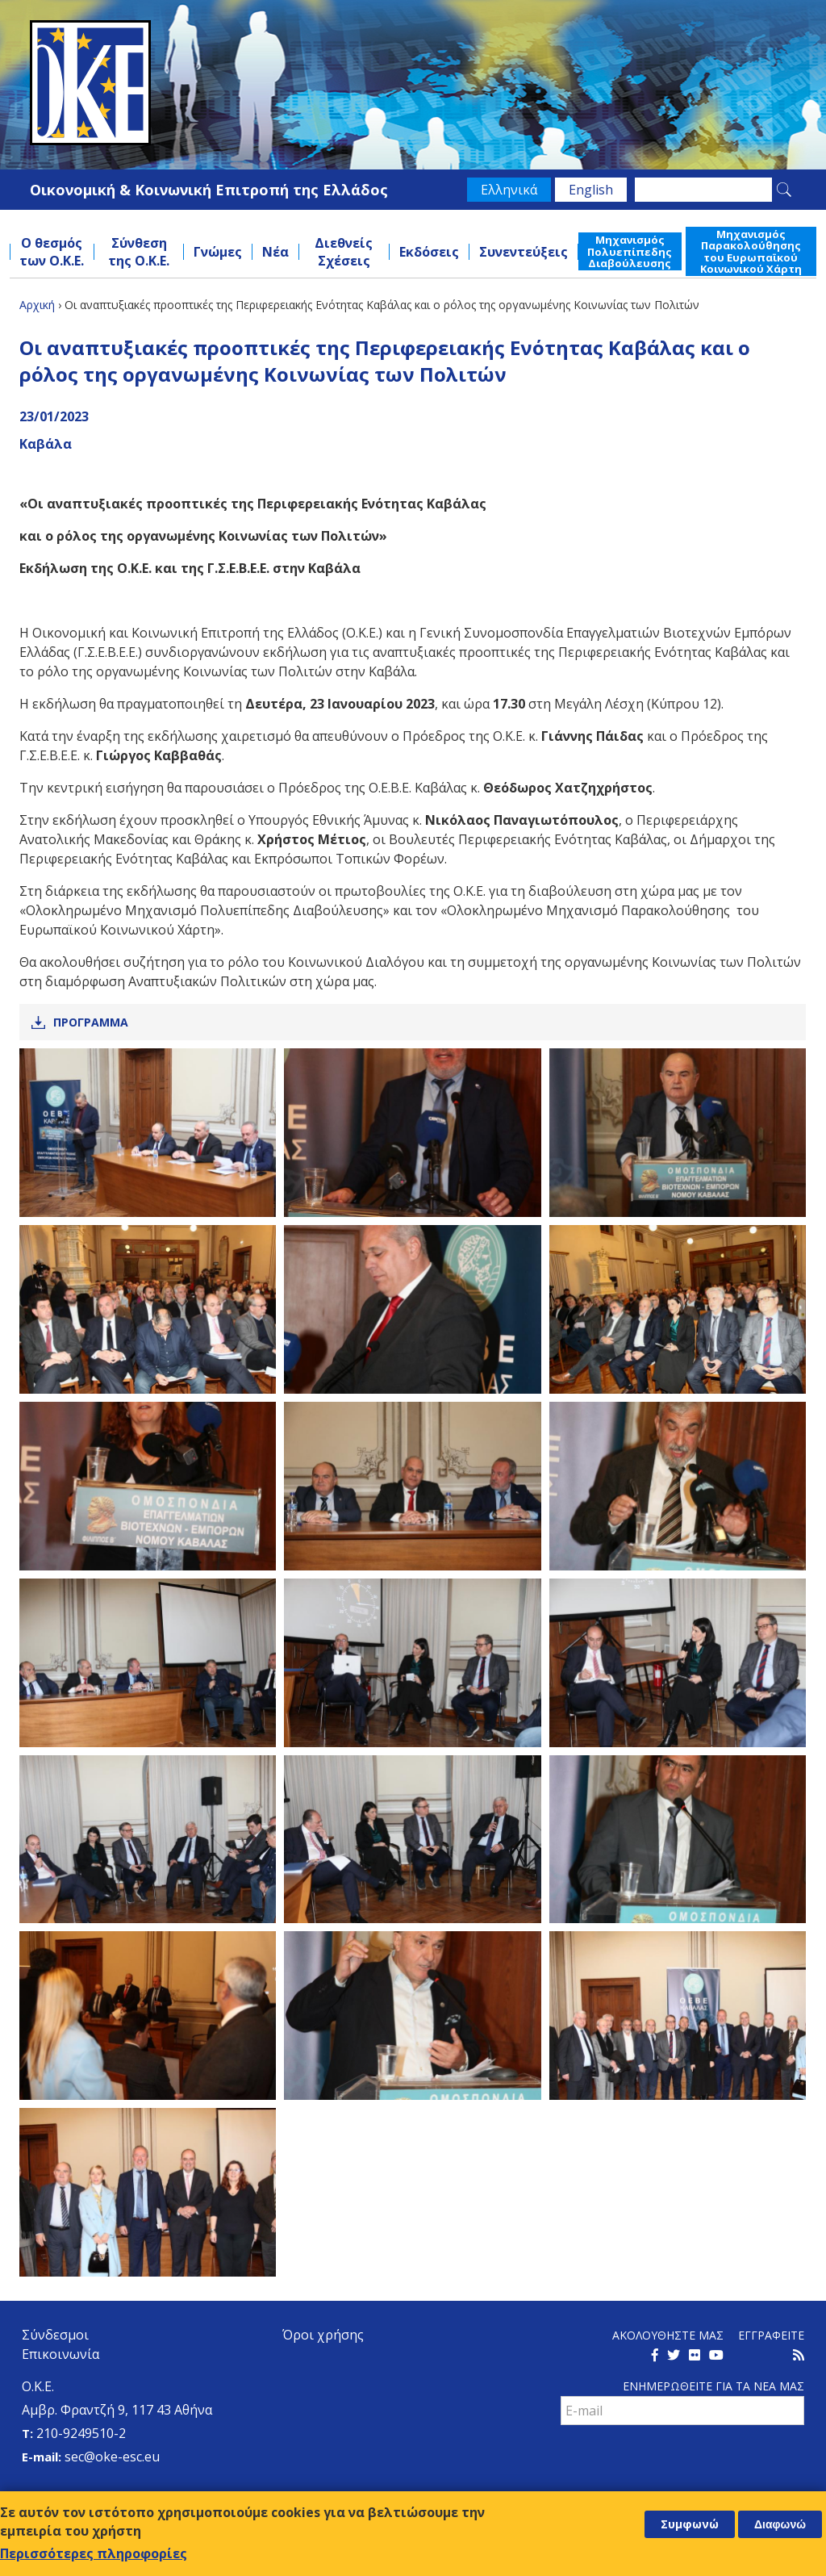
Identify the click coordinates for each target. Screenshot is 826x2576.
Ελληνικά (509, 190)
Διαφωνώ (780, 2524)
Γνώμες (218, 252)
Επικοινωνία (60, 2354)
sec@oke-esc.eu (112, 2456)
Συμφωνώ (690, 2524)
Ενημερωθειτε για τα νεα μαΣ (713, 2386)
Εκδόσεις (429, 252)
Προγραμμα (90, 1022)
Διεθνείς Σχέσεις (344, 252)
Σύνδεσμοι (55, 2335)
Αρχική (37, 304)
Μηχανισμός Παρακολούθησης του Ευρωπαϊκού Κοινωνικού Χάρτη (751, 251)
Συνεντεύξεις (523, 252)
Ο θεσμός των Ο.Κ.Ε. (51, 252)
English (591, 190)
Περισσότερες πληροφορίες (93, 2553)
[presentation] (683, 2460)
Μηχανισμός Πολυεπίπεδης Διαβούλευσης (629, 251)
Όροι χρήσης (323, 2335)
